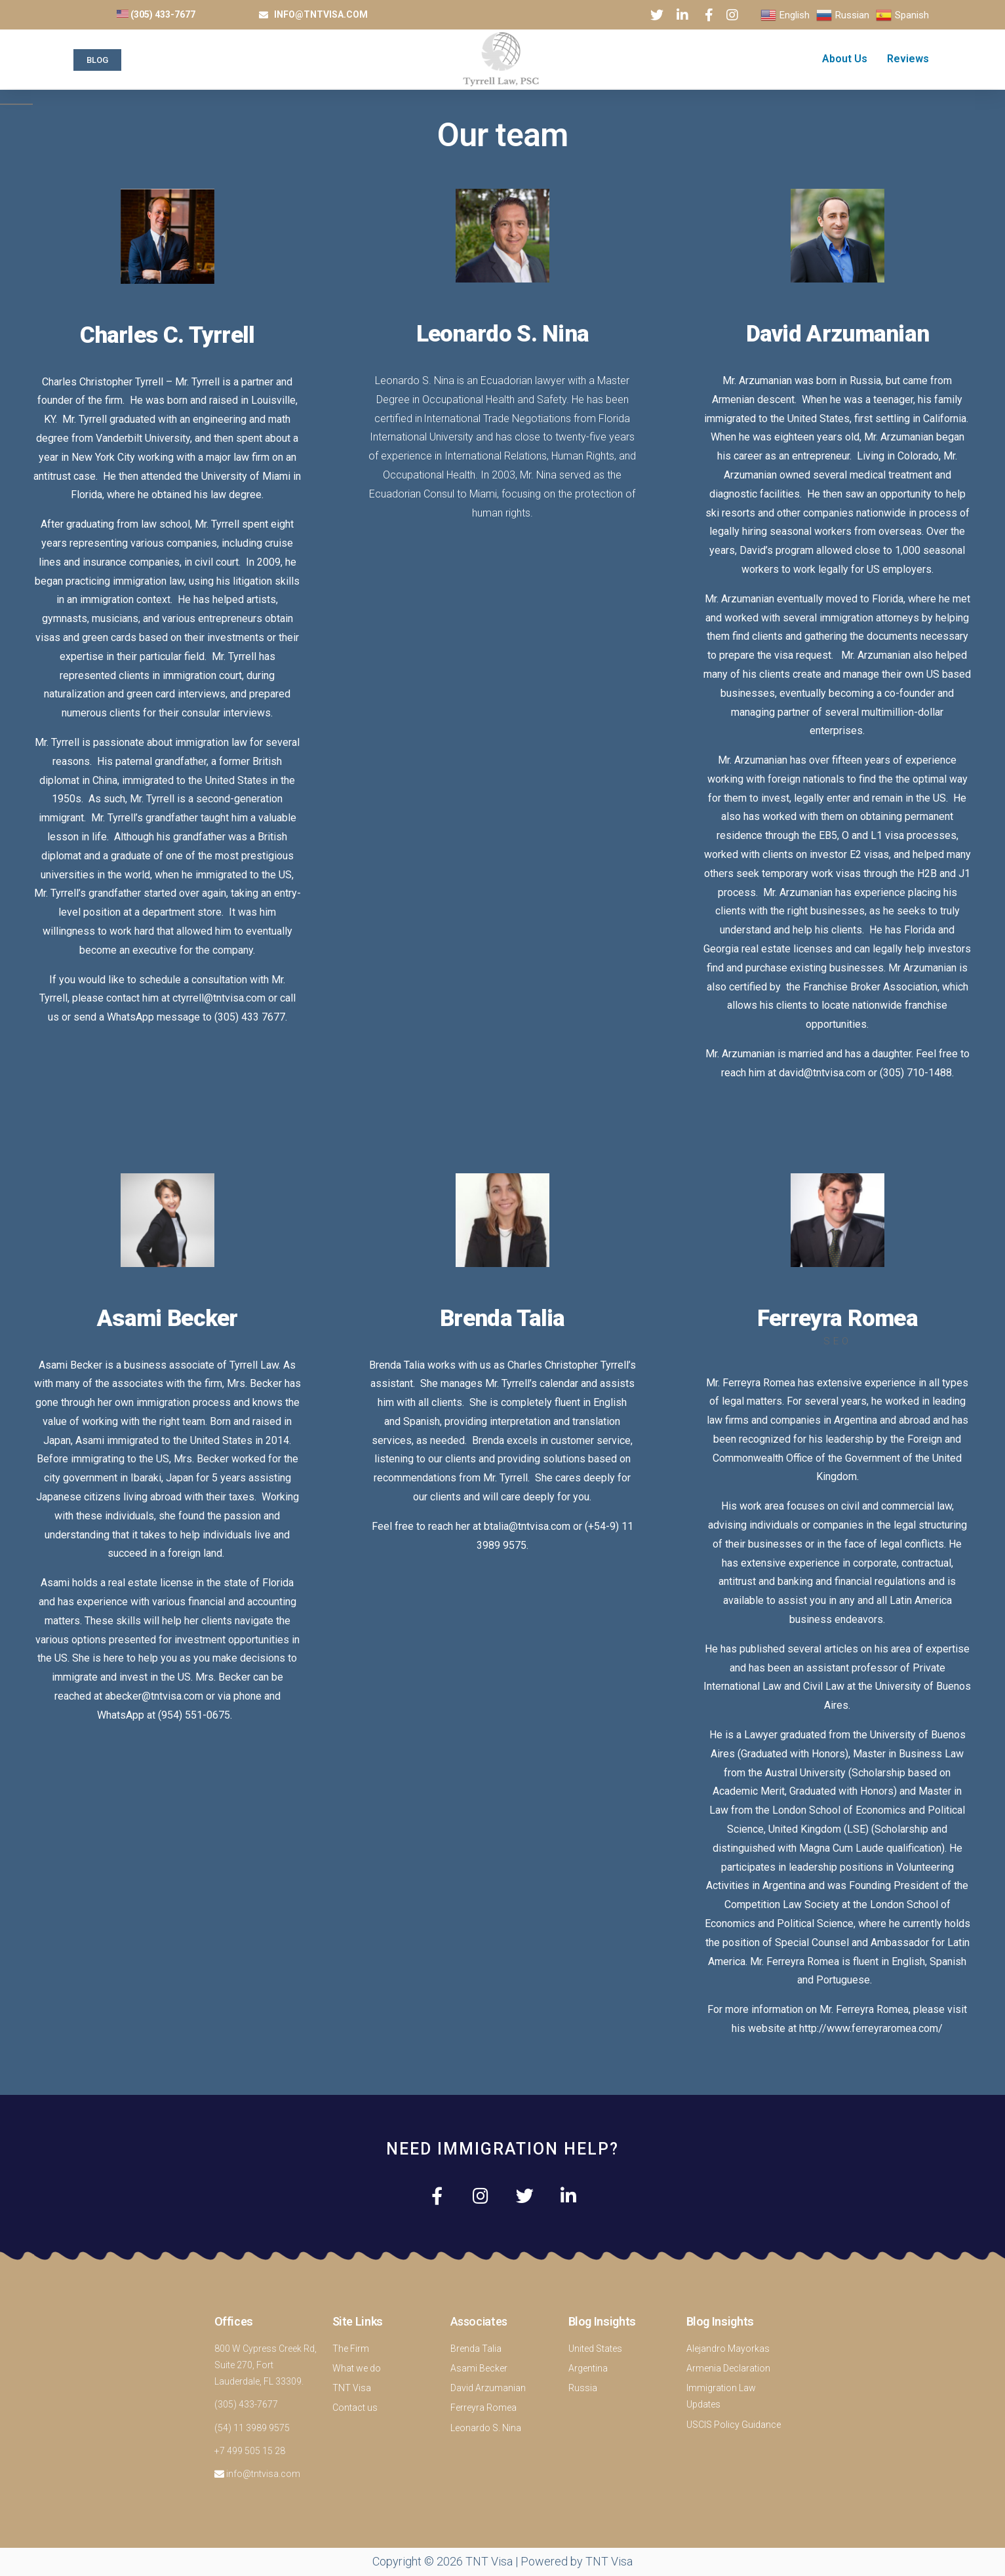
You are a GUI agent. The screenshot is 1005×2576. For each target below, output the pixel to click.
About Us (844, 58)
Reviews (908, 58)
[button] (97, 60)
